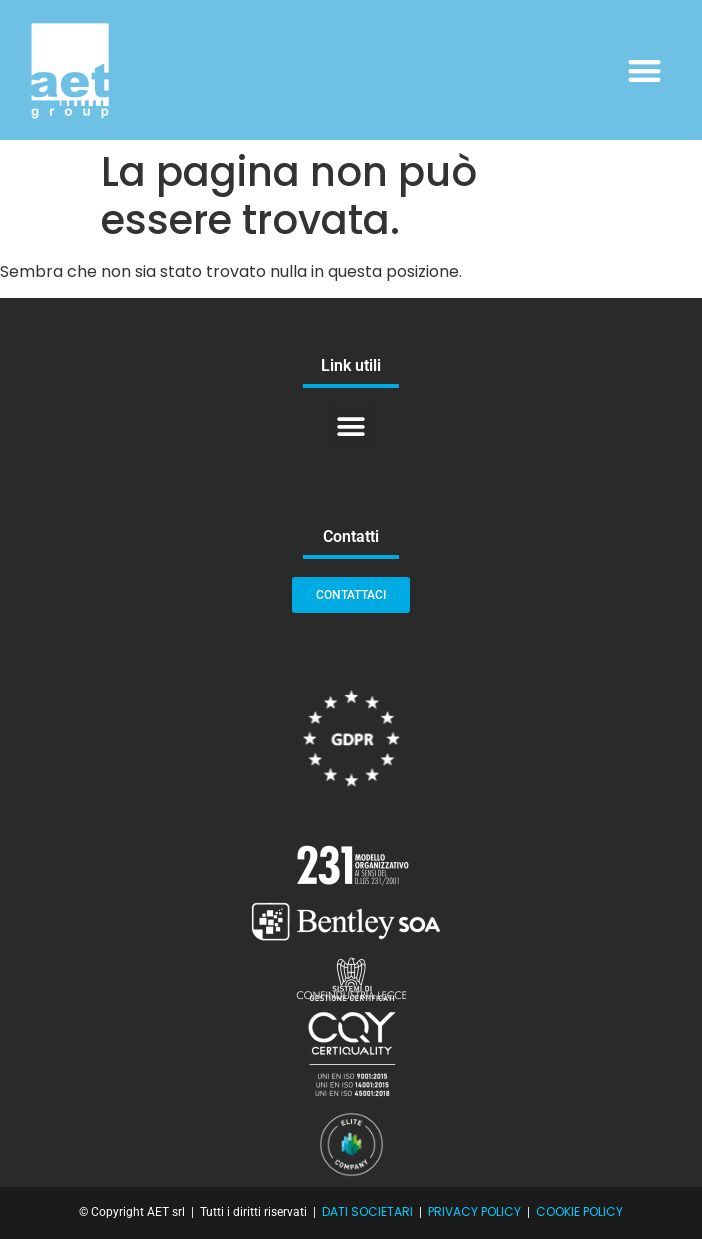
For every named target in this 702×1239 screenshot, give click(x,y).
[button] (645, 70)
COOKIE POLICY (579, 1211)
